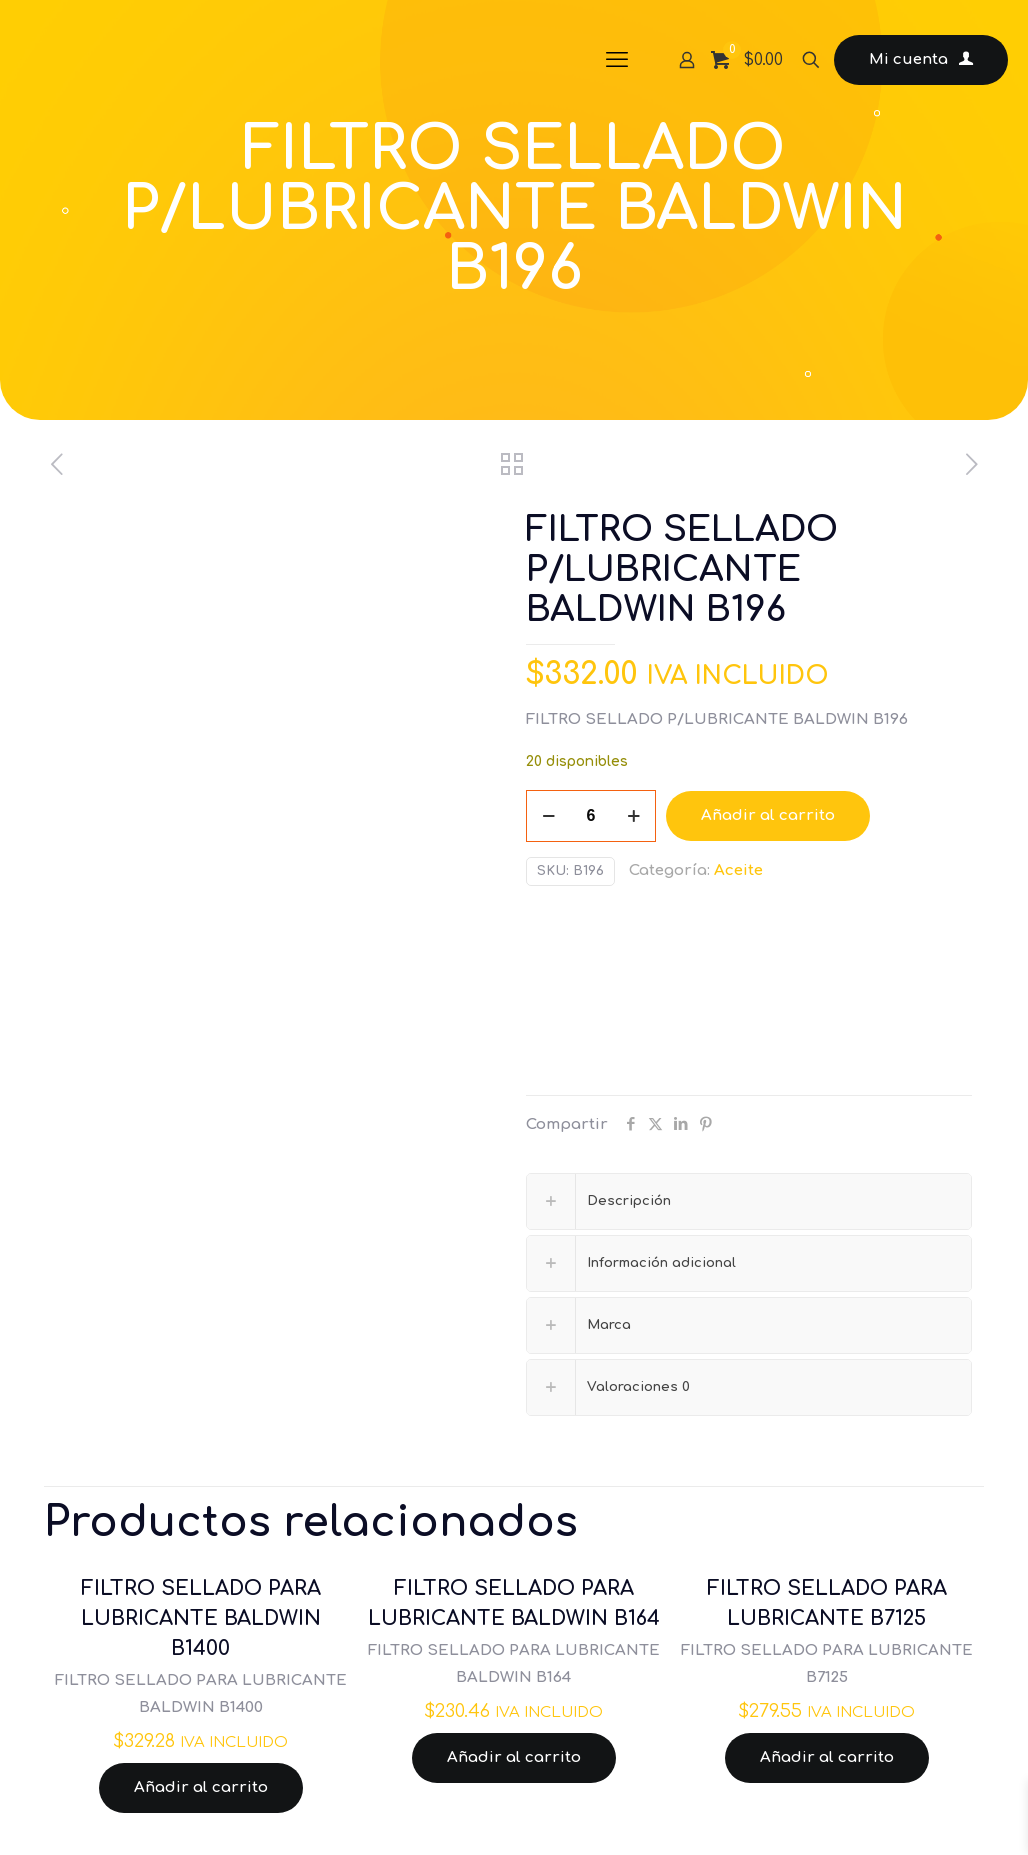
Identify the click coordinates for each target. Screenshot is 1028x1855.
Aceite (738, 870)
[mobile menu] (617, 60)
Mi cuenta (921, 60)
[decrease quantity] (548, 816)
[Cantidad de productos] (591, 816)
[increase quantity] (633, 816)
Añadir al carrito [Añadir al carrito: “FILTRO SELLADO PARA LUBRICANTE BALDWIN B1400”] (201, 1787)
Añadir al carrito (768, 815)
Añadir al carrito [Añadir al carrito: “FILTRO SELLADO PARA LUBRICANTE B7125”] (827, 1757)
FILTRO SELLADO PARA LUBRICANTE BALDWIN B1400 (201, 1618)
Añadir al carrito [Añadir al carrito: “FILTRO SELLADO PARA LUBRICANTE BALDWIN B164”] (514, 1757)
